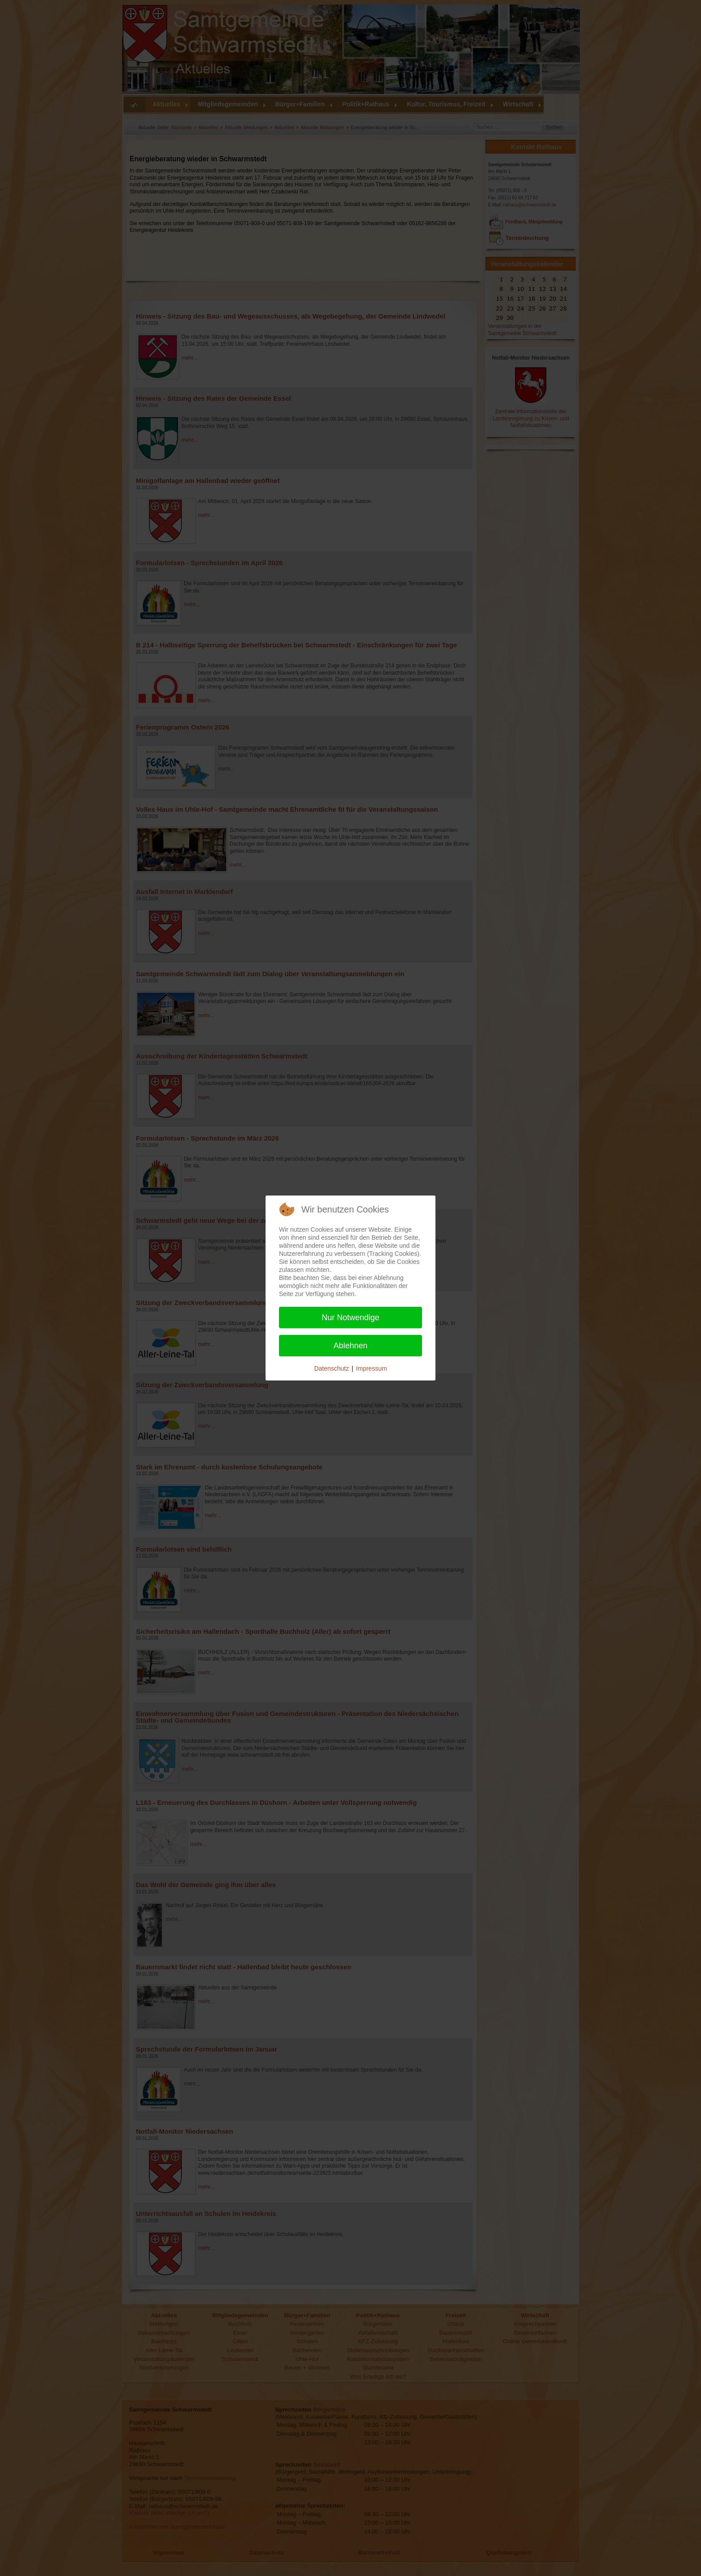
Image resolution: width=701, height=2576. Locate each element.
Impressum (371, 1368)
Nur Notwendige (350, 1317)
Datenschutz (331, 1368)
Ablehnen (350, 1345)
